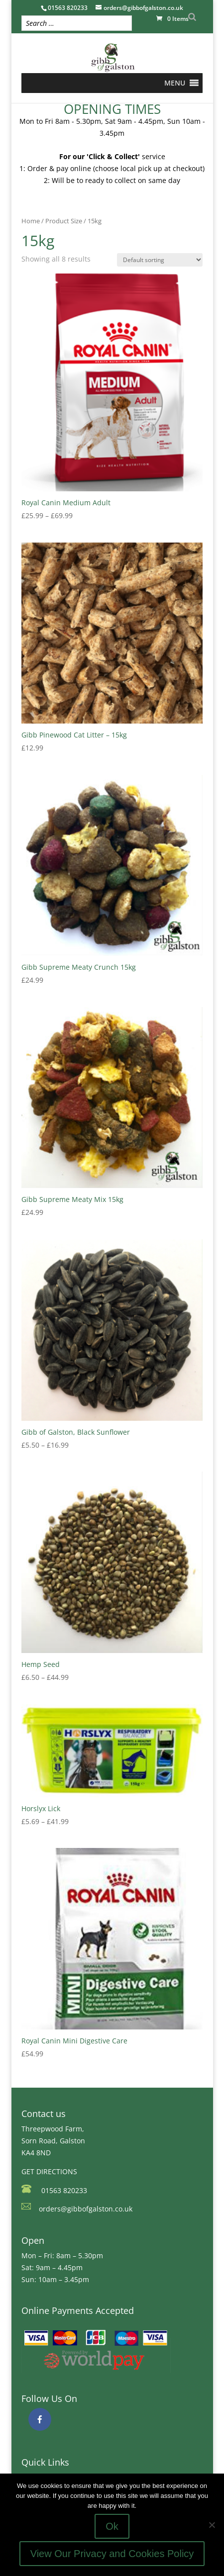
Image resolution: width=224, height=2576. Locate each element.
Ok (112, 2526)
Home (30, 220)
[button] (174, 83)
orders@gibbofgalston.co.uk (85, 2208)
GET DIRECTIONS (49, 2171)
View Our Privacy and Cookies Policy (112, 2553)
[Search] (192, 16)
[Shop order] (160, 260)
